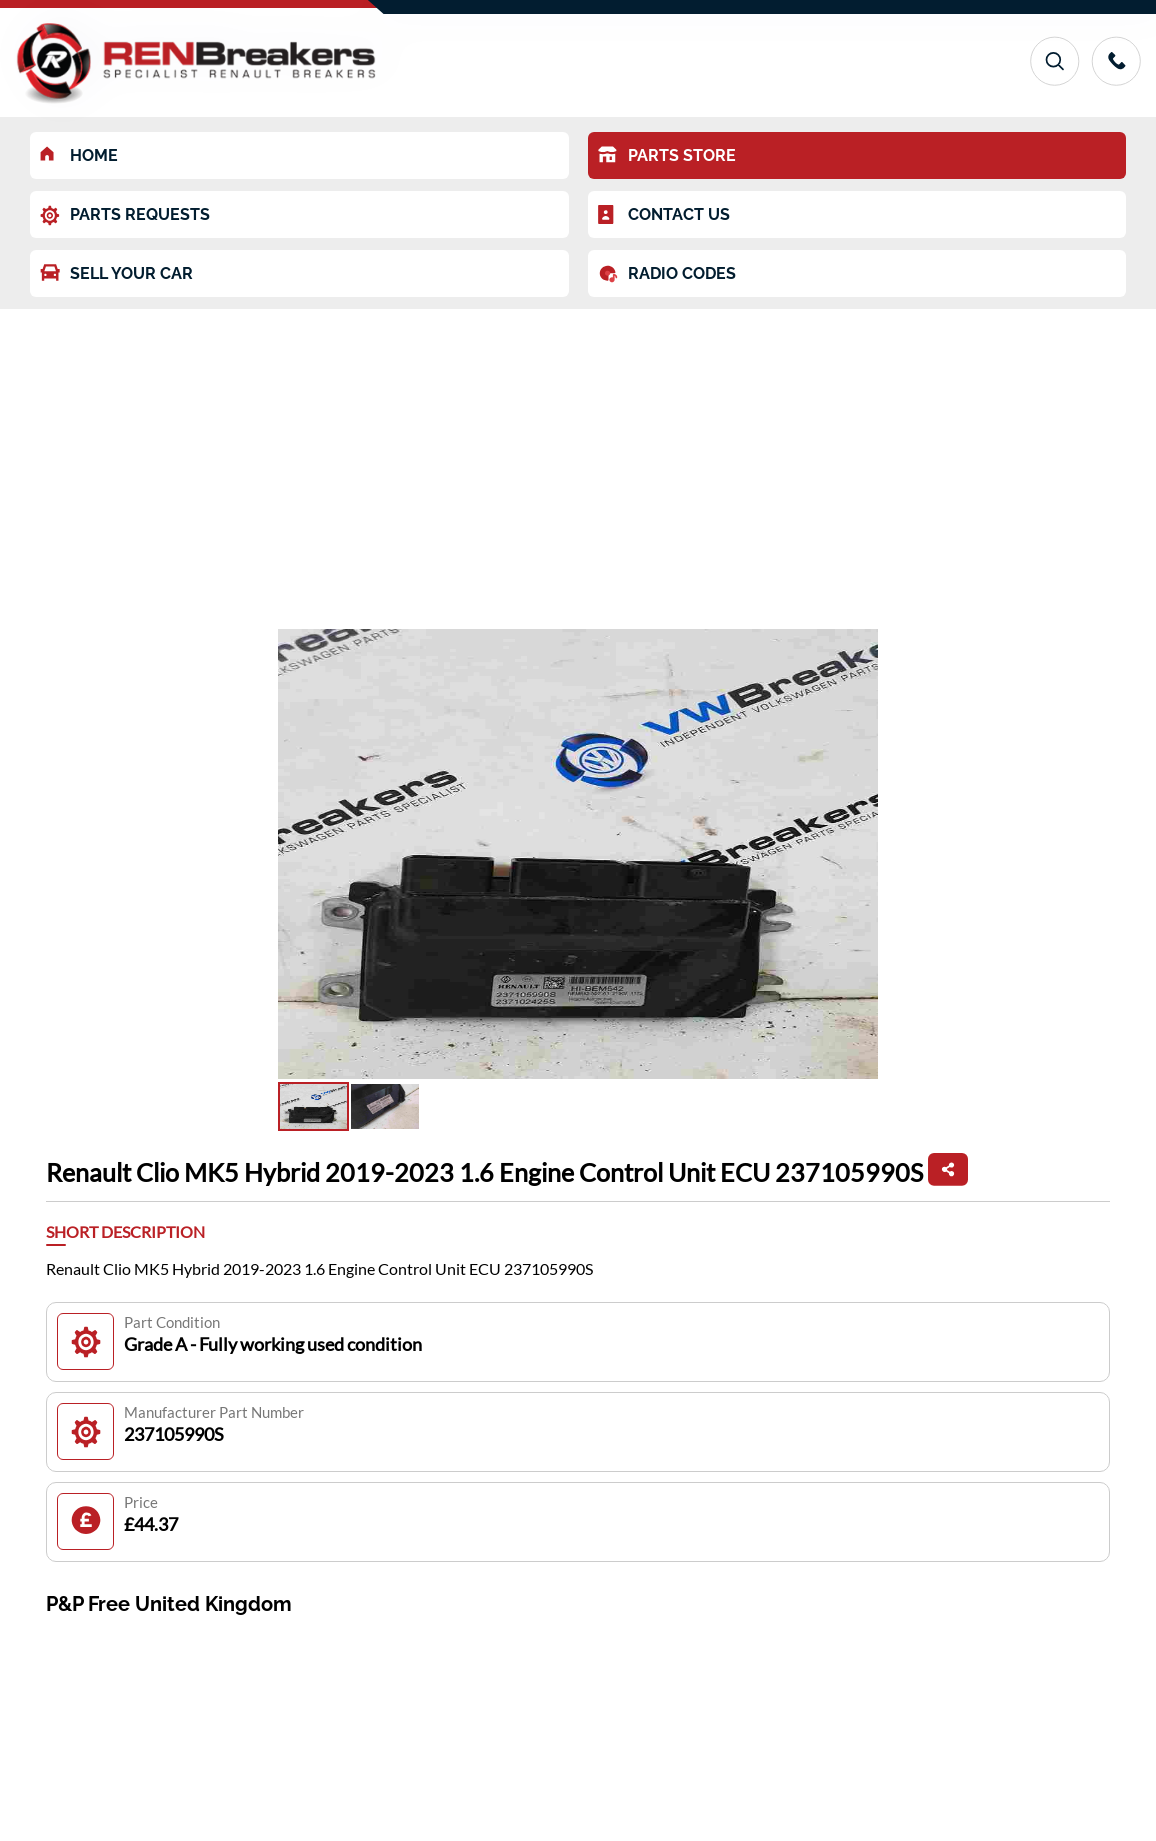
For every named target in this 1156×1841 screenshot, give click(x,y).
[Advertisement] (578, 459)
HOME (79, 155)
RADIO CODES (667, 274)
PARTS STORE (667, 155)
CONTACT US (664, 215)
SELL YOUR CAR (116, 273)
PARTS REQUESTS (125, 215)
